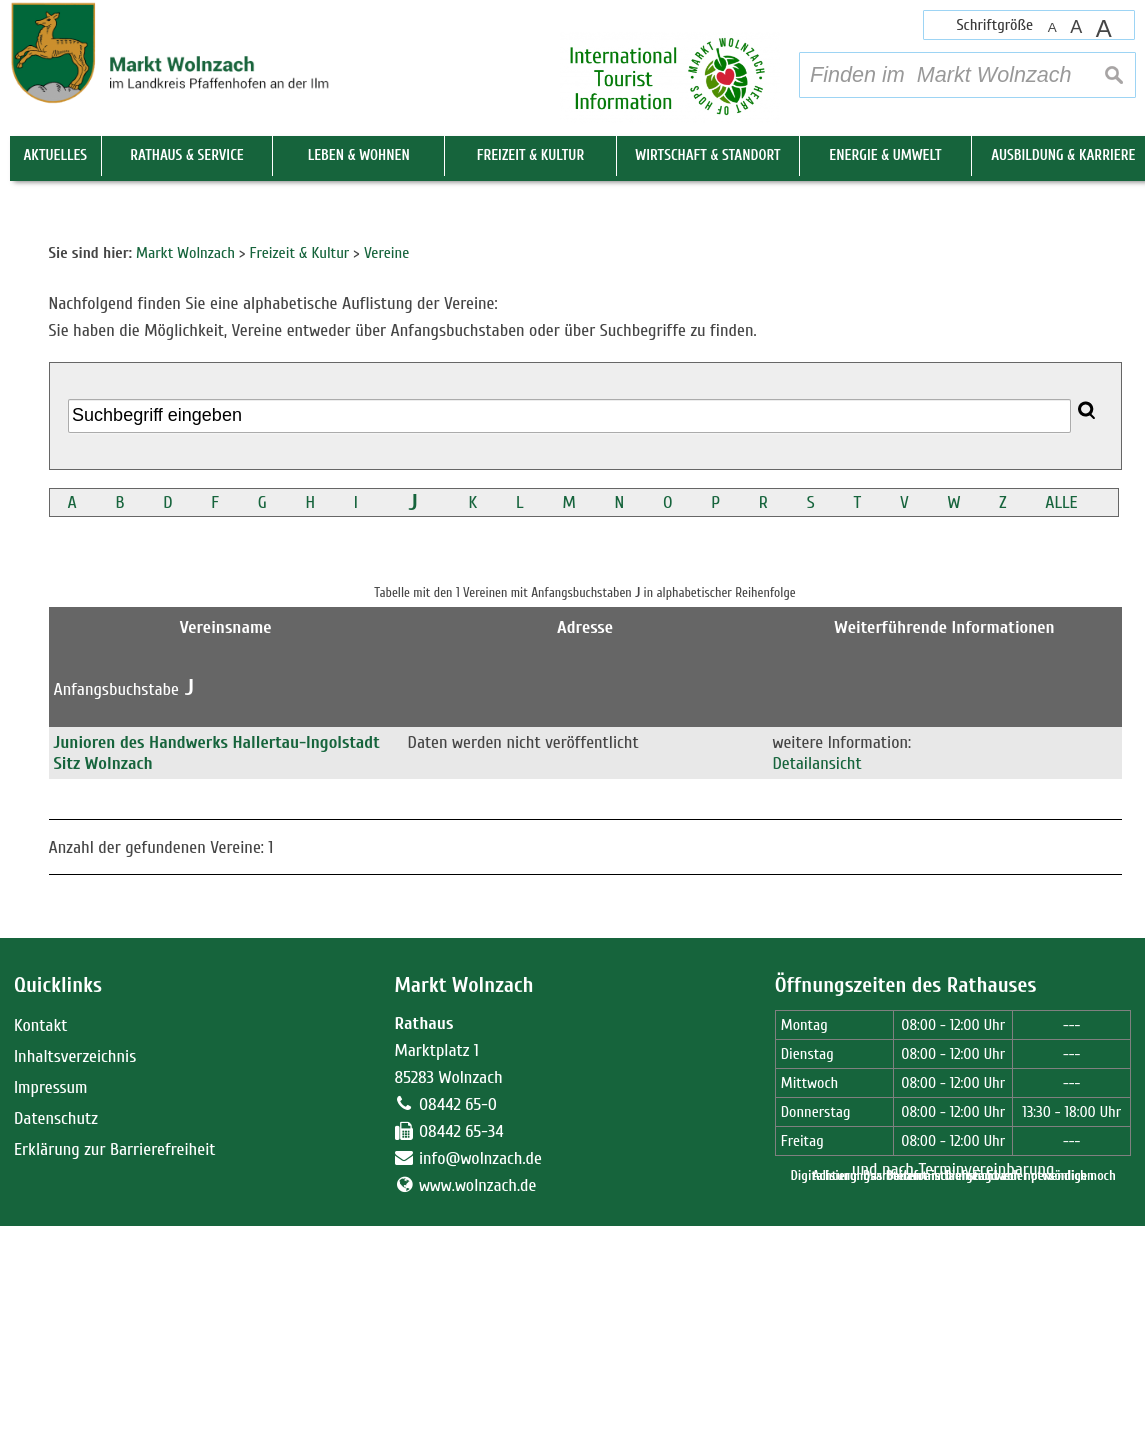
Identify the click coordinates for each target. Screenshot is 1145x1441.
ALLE (1061, 854)
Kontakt (40, 1376)
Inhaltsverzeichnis (75, 1407)
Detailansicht (816, 1115)
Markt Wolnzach (463, 1337)
